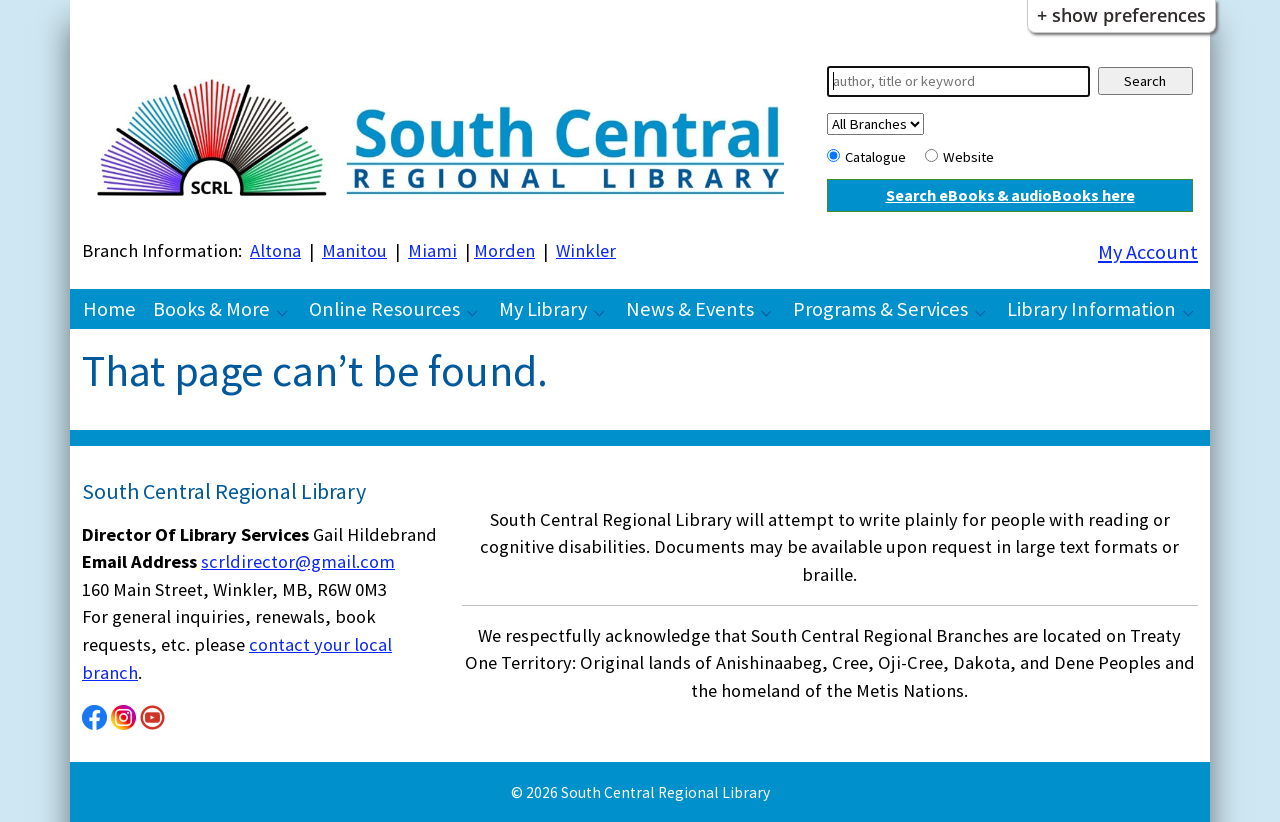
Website (968, 157)
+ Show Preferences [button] (1121, 15)
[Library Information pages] (1194, 312)
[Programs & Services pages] (986, 312)
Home (109, 309)
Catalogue (875, 157)
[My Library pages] (605, 312)
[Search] (958, 81)
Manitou (354, 250)
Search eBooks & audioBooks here (1010, 195)
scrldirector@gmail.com (298, 561)
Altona (275, 250)
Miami (432, 250)
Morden (504, 250)
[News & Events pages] (772, 312)
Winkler (586, 250)
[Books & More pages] (288, 312)
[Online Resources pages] (478, 312)
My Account (1148, 252)
